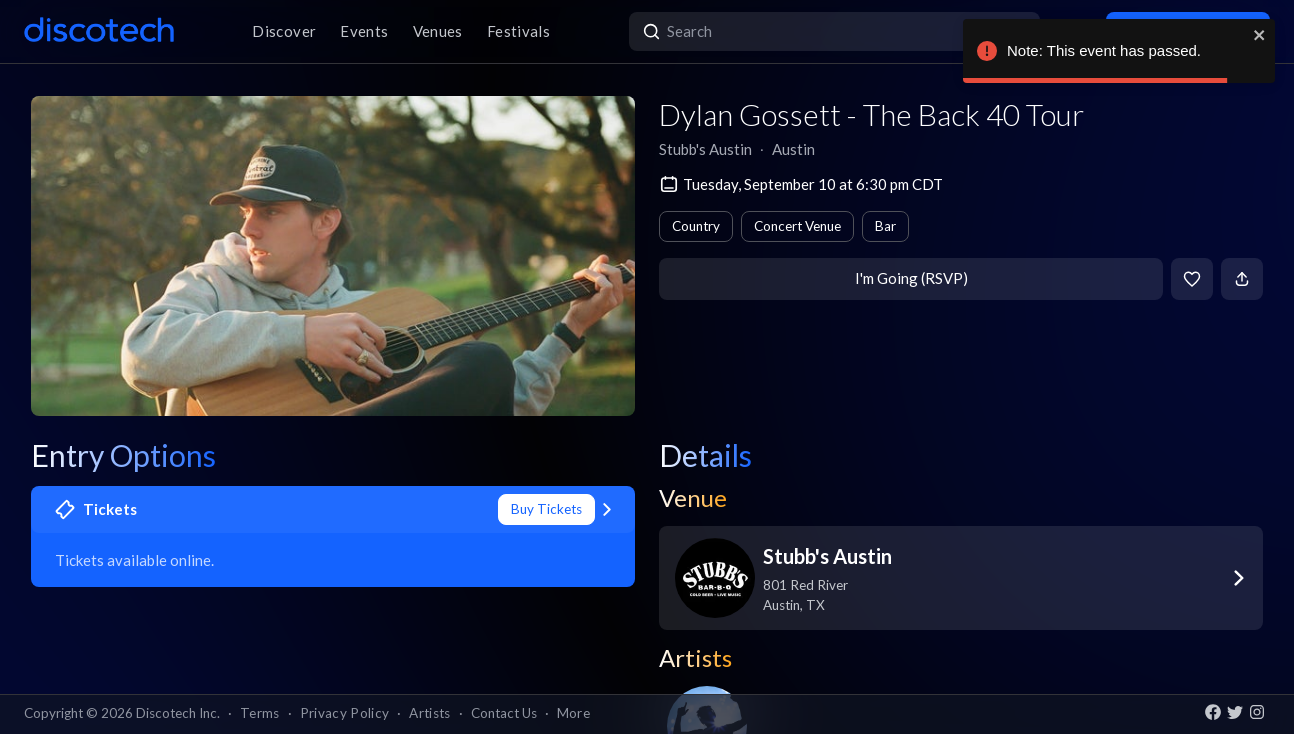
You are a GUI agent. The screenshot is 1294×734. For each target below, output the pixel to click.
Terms (260, 713)
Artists (429, 713)
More (573, 713)
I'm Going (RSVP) (911, 278)
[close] (1260, 35)
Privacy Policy (345, 713)
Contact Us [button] (504, 713)
